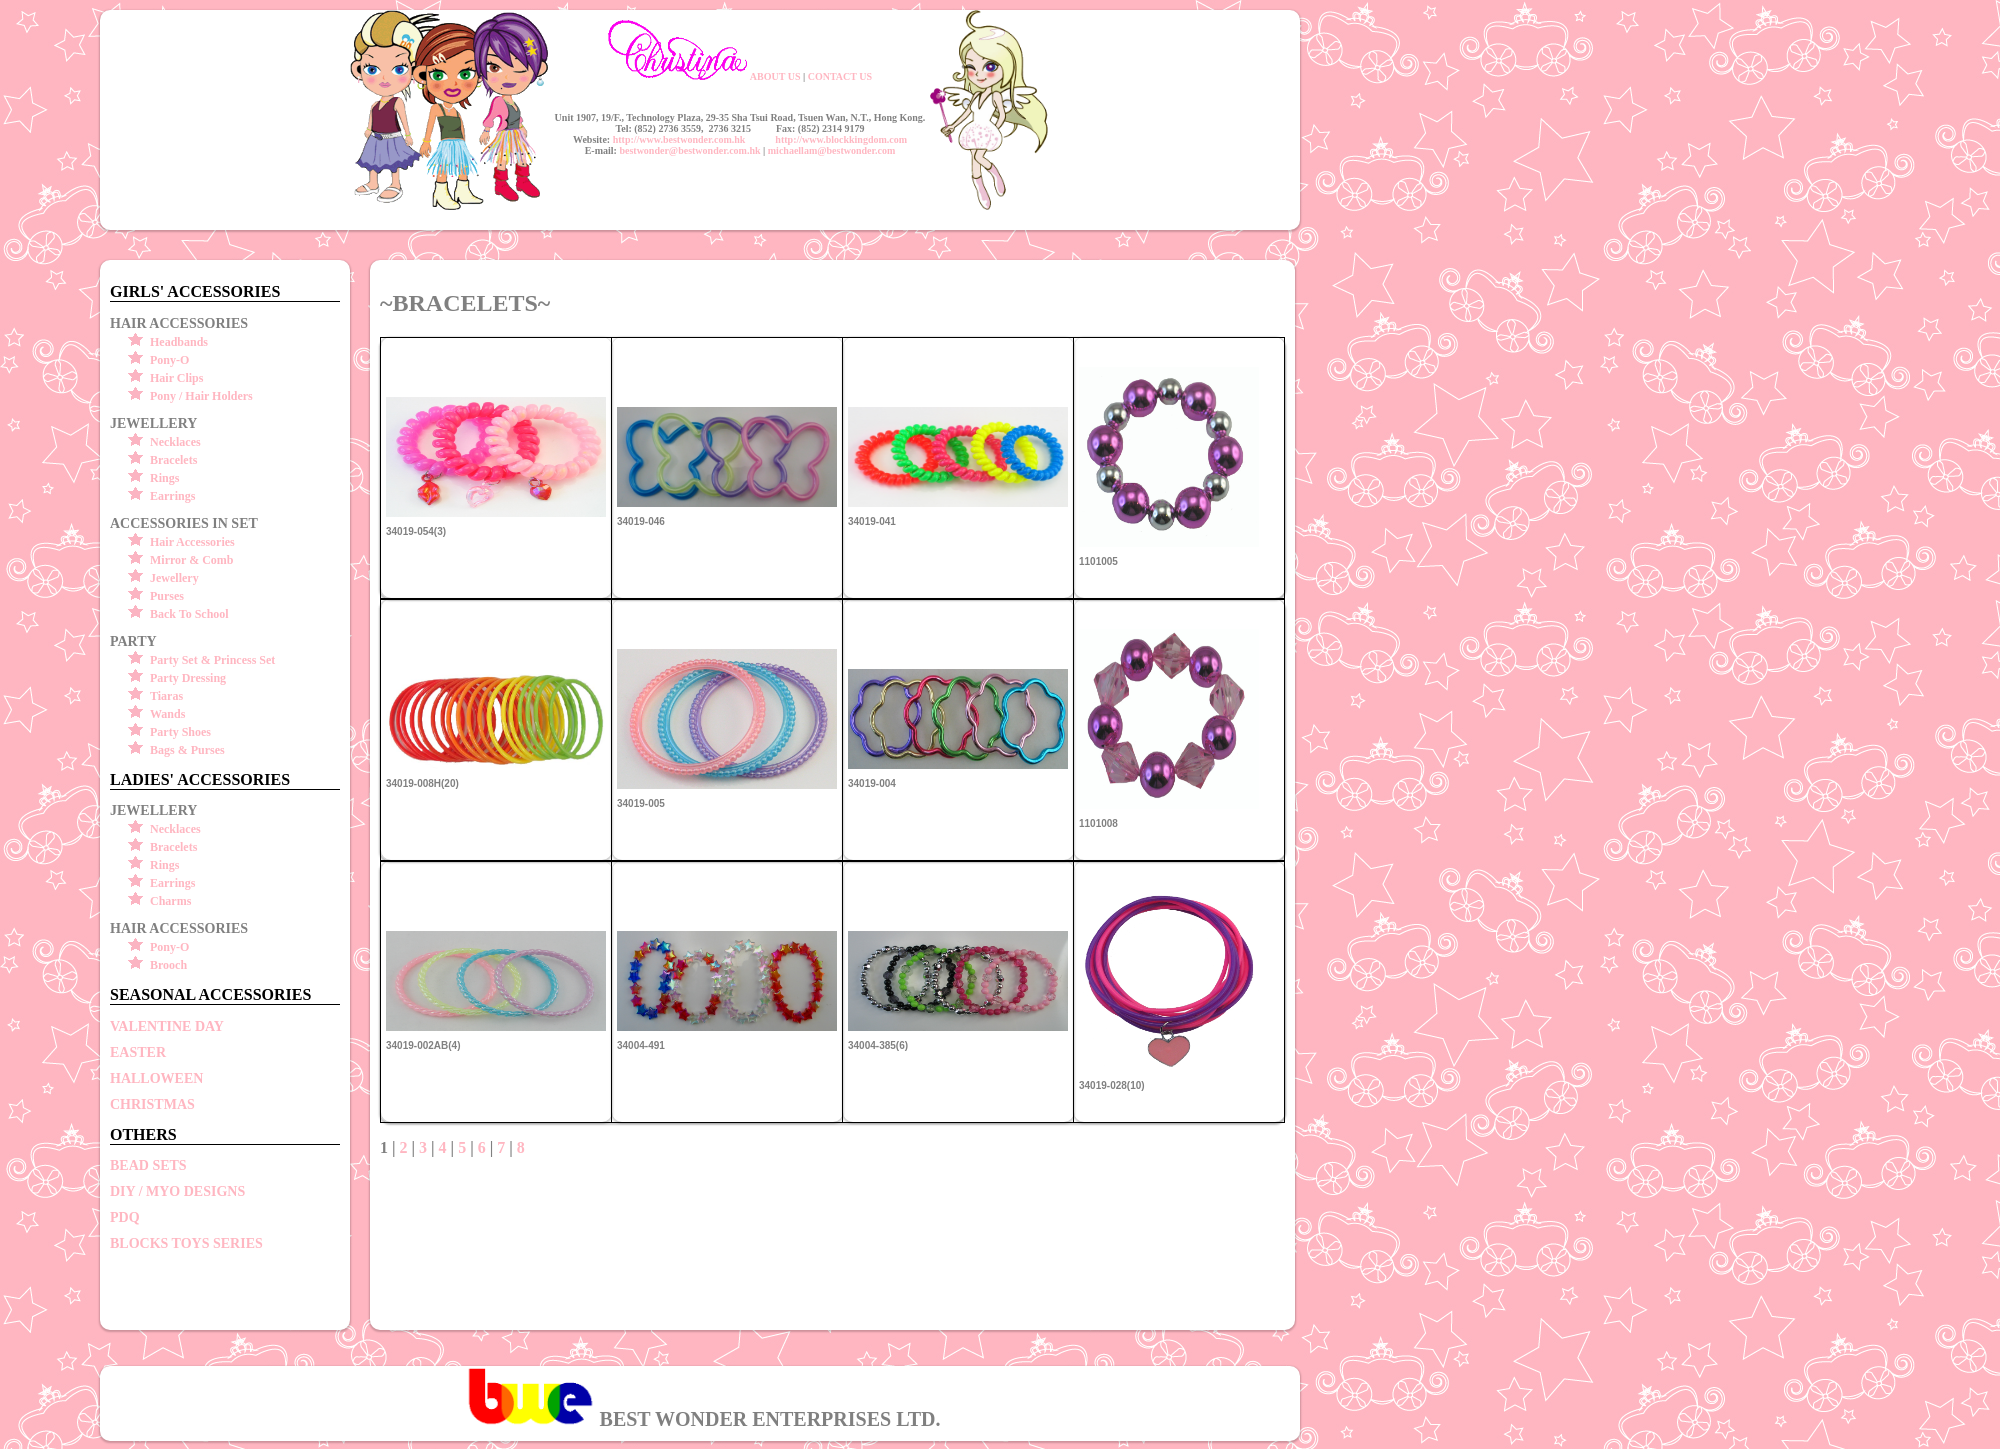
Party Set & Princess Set (212, 660)
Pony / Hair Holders (201, 396)
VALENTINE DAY (167, 1026)
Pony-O (169, 360)
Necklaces (175, 442)
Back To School (189, 614)
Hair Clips (176, 378)
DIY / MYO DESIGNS (177, 1191)
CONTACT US (840, 76)
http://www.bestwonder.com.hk (679, 139)
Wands (167, 714)
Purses (167, 596)
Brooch (168, 965)
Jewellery (174, 578)
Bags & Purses (187, 750)
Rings (164, 478)
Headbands (179, 342)
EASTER (138, 1052)
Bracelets (173, 460)
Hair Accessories (192, 542)
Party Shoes (180, 732)
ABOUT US (775, 76)
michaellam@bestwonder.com (832, 150)
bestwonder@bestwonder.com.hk (689, 150)
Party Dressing (188, 678)
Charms (170, 901)
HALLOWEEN (156, 1078)
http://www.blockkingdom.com (841, 139)
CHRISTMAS (152, 1104)
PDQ (125, 1217)
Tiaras (166, 696)
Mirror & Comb (192, 560)
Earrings (172, 496)
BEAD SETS (148, 1165)
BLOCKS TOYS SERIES (186, 1243)
